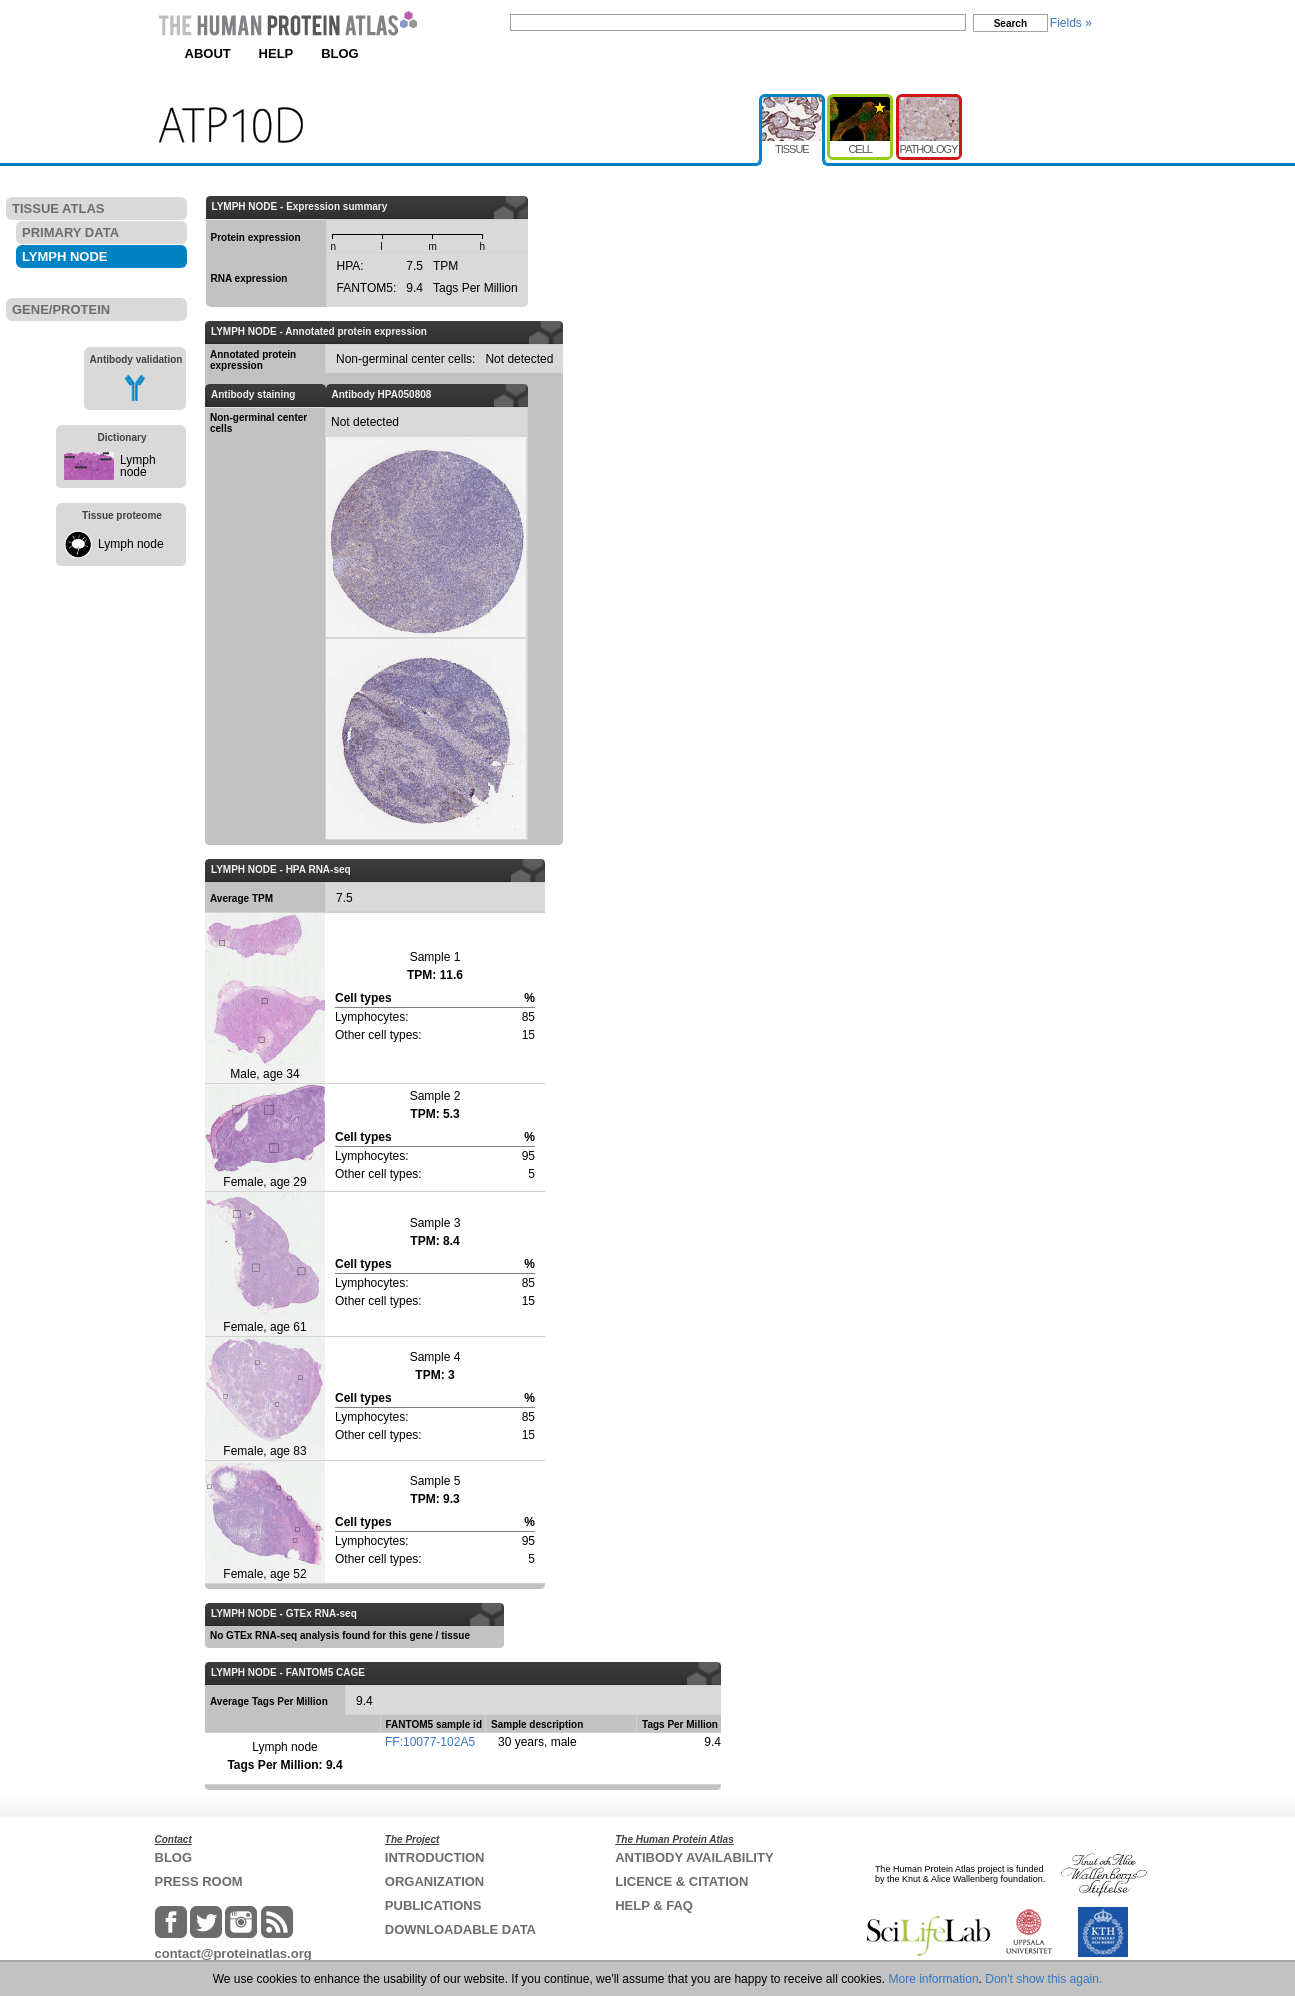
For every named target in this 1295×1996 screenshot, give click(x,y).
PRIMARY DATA (70, 232)
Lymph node (138, 466)
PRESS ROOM (199, 1881)
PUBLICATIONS (433, 1905)
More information (934, 1979)
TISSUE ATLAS (58, 208)
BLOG (340, 53)
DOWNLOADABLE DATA (460, 1929)
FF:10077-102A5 (430, 1742)
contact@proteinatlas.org (233, 1953)
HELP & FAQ (654, 1905)
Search (1010, 23)
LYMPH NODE (64, 256)
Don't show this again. (1043, 1979)
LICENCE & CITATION (681, 1881)
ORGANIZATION (434, 1881)
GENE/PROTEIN (61, 309)
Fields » (1071, 23)
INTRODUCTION (435, 1857)
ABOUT (208, 53)
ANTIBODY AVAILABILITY (694, 1857)
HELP (276, 53)
